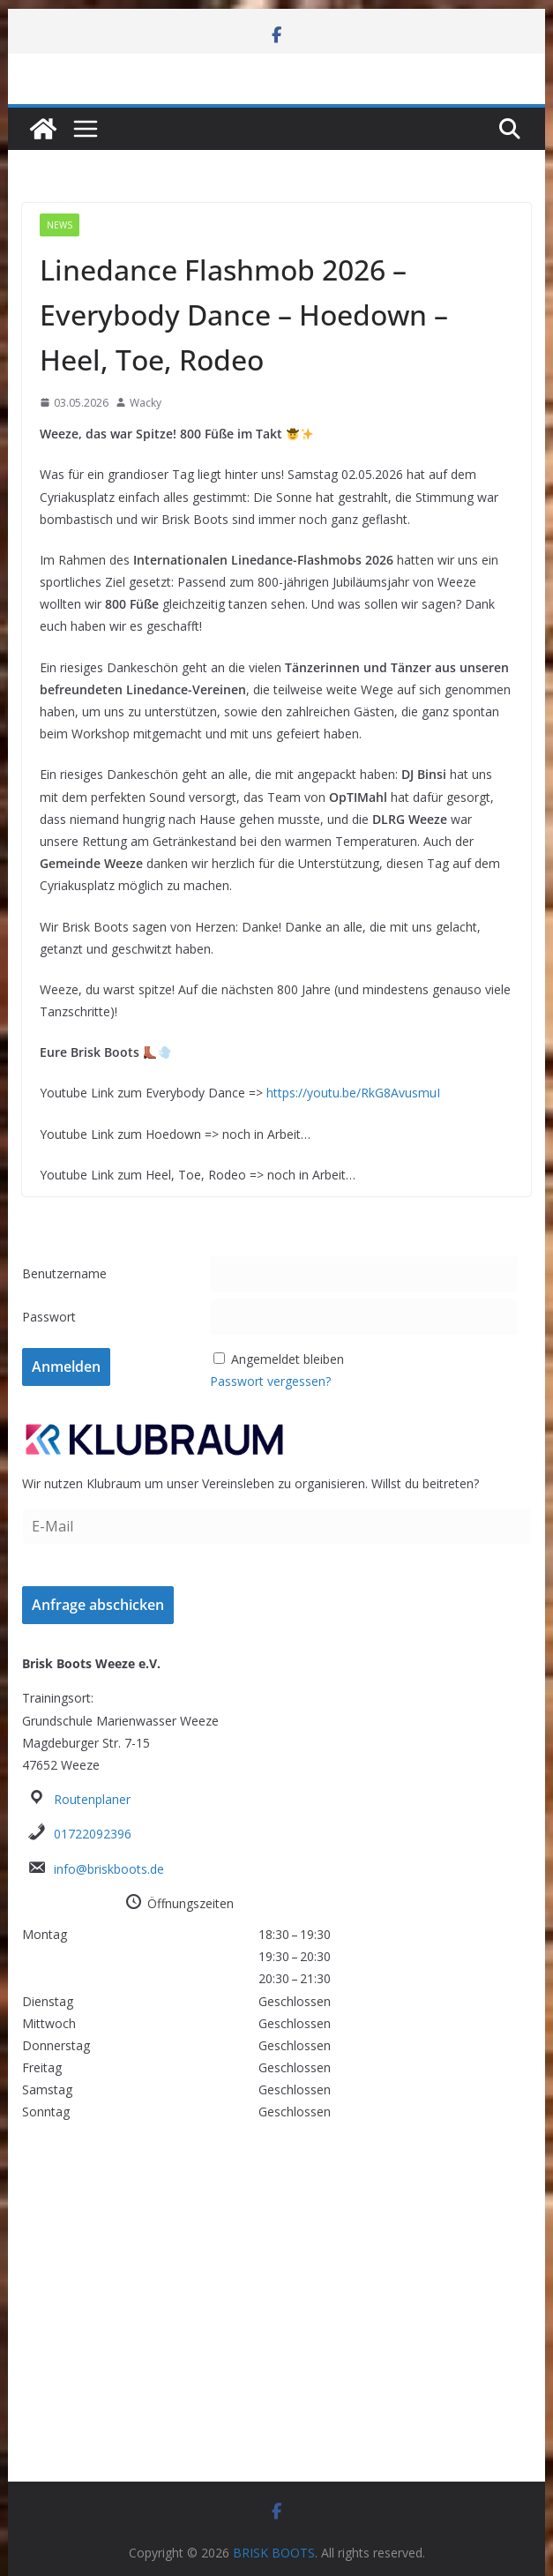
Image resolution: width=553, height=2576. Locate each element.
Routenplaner (92, 1799)
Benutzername (64, 1273)
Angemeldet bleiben (287, 1359)
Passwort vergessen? (270, 1381)
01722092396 (92, 1833)
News (59, 225)
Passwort (49, 1316)
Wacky (145, 402)
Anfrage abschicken (98, 1604)
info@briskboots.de (109, 1869)
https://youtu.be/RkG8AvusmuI (353, 1092)
